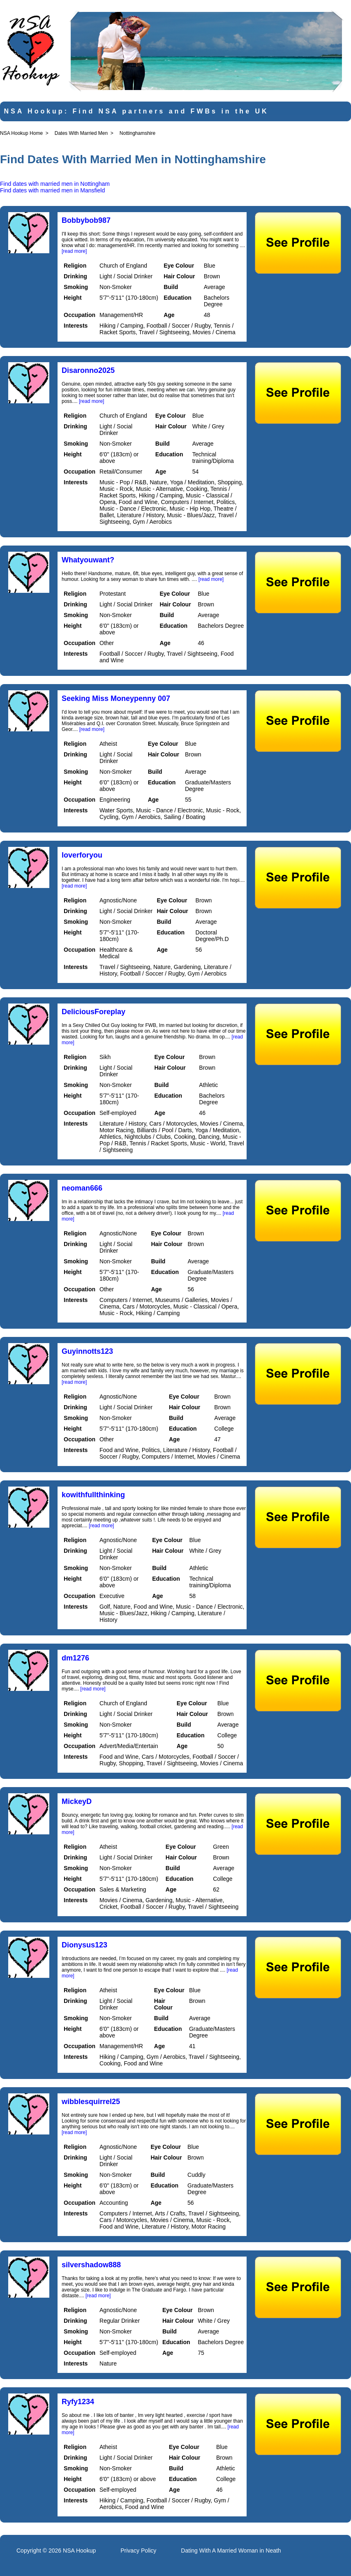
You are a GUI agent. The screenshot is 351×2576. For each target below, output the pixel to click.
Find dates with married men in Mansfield (52, 190)
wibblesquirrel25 (91, 2101)
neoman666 (82, 1188)
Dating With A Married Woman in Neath (231, 2550)
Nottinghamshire (137, 133)
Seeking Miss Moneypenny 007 (116, 698)
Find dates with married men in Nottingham (55, 183)
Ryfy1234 (78, 2402)
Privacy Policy (138, 2550)
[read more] (74, 251)
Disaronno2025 (88, 370)
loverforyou (82, 855)
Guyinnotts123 (87, 1351)
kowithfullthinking (93, 1495)
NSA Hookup (79, 2550)
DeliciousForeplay (93, 1012)
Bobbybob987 (86, 220)
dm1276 (75, 1658)
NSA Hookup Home (21, 133)
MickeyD (77, 1801)
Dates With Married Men (81, 133)
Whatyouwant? (88, 560)
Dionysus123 (84, 1945)
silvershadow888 (91, 2265)
